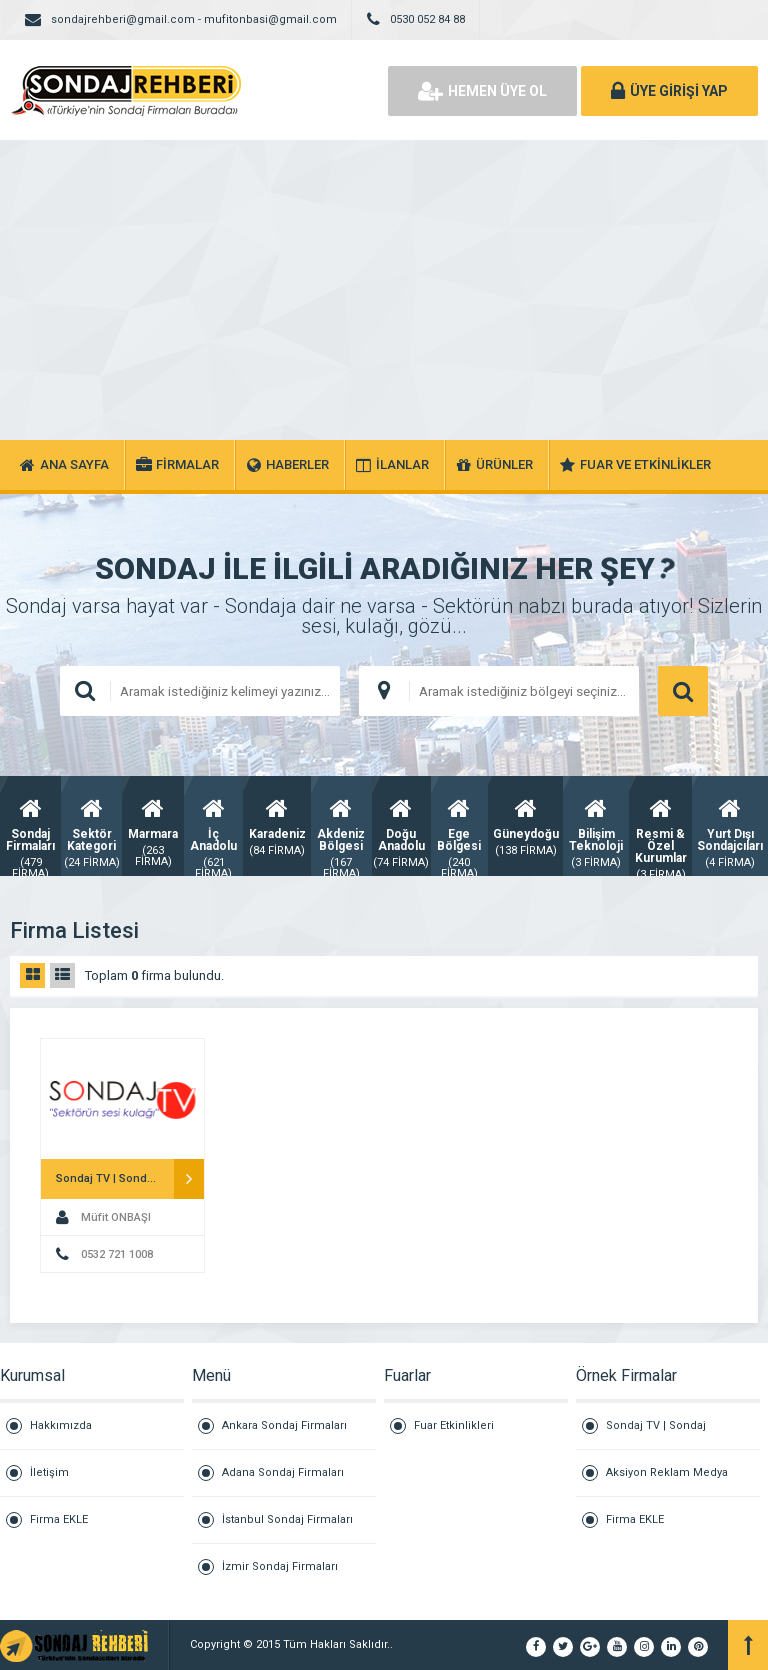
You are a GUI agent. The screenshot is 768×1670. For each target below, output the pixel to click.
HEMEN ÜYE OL (482, 91)
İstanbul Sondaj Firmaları (287, 1519)
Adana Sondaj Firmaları (283, 1472)
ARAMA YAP (683, 691)
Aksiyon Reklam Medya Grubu (667, 1481)
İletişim (49, 1472)
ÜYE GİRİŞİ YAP (669, 91)
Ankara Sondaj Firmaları (284, 1425)
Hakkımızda (61, 1425)
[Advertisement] (384, 290)
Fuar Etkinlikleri (454, 1425)
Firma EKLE (59, 1519)
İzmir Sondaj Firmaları (280, 1566)
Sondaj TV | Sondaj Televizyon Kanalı (656, 1434)
